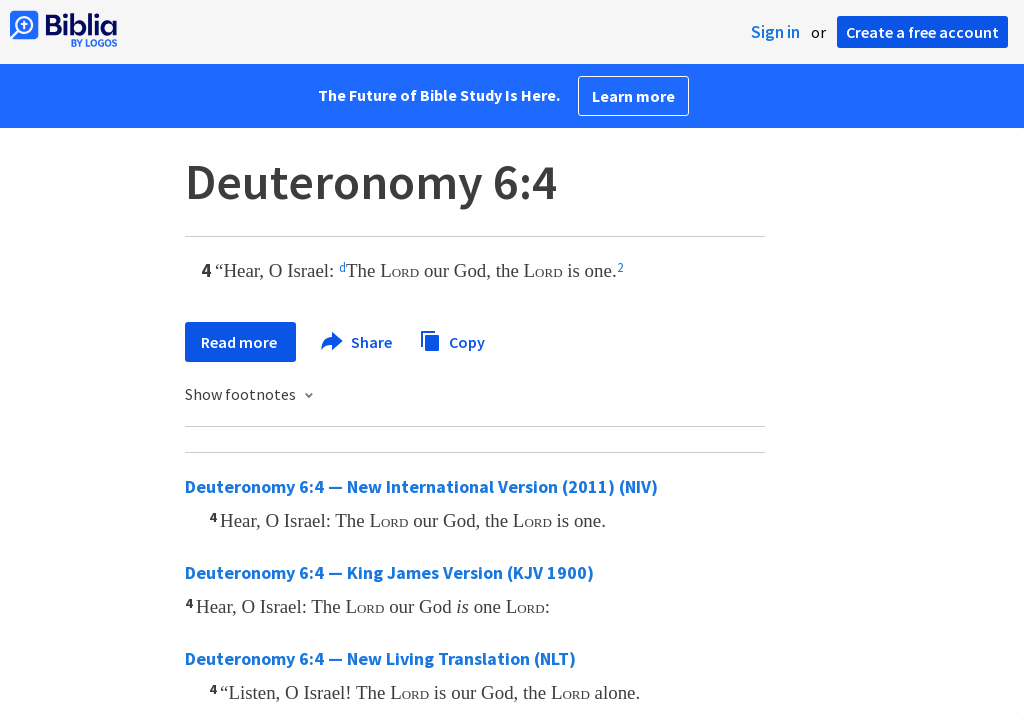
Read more (240, 342)
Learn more (633, 96)
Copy (452, 339)
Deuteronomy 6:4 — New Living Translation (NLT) (380, 658)
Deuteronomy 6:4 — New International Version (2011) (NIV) (421, 486)
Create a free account (922, 32)
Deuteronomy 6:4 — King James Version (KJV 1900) (389, 572)
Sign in (775, 32)
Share (357, 342)
